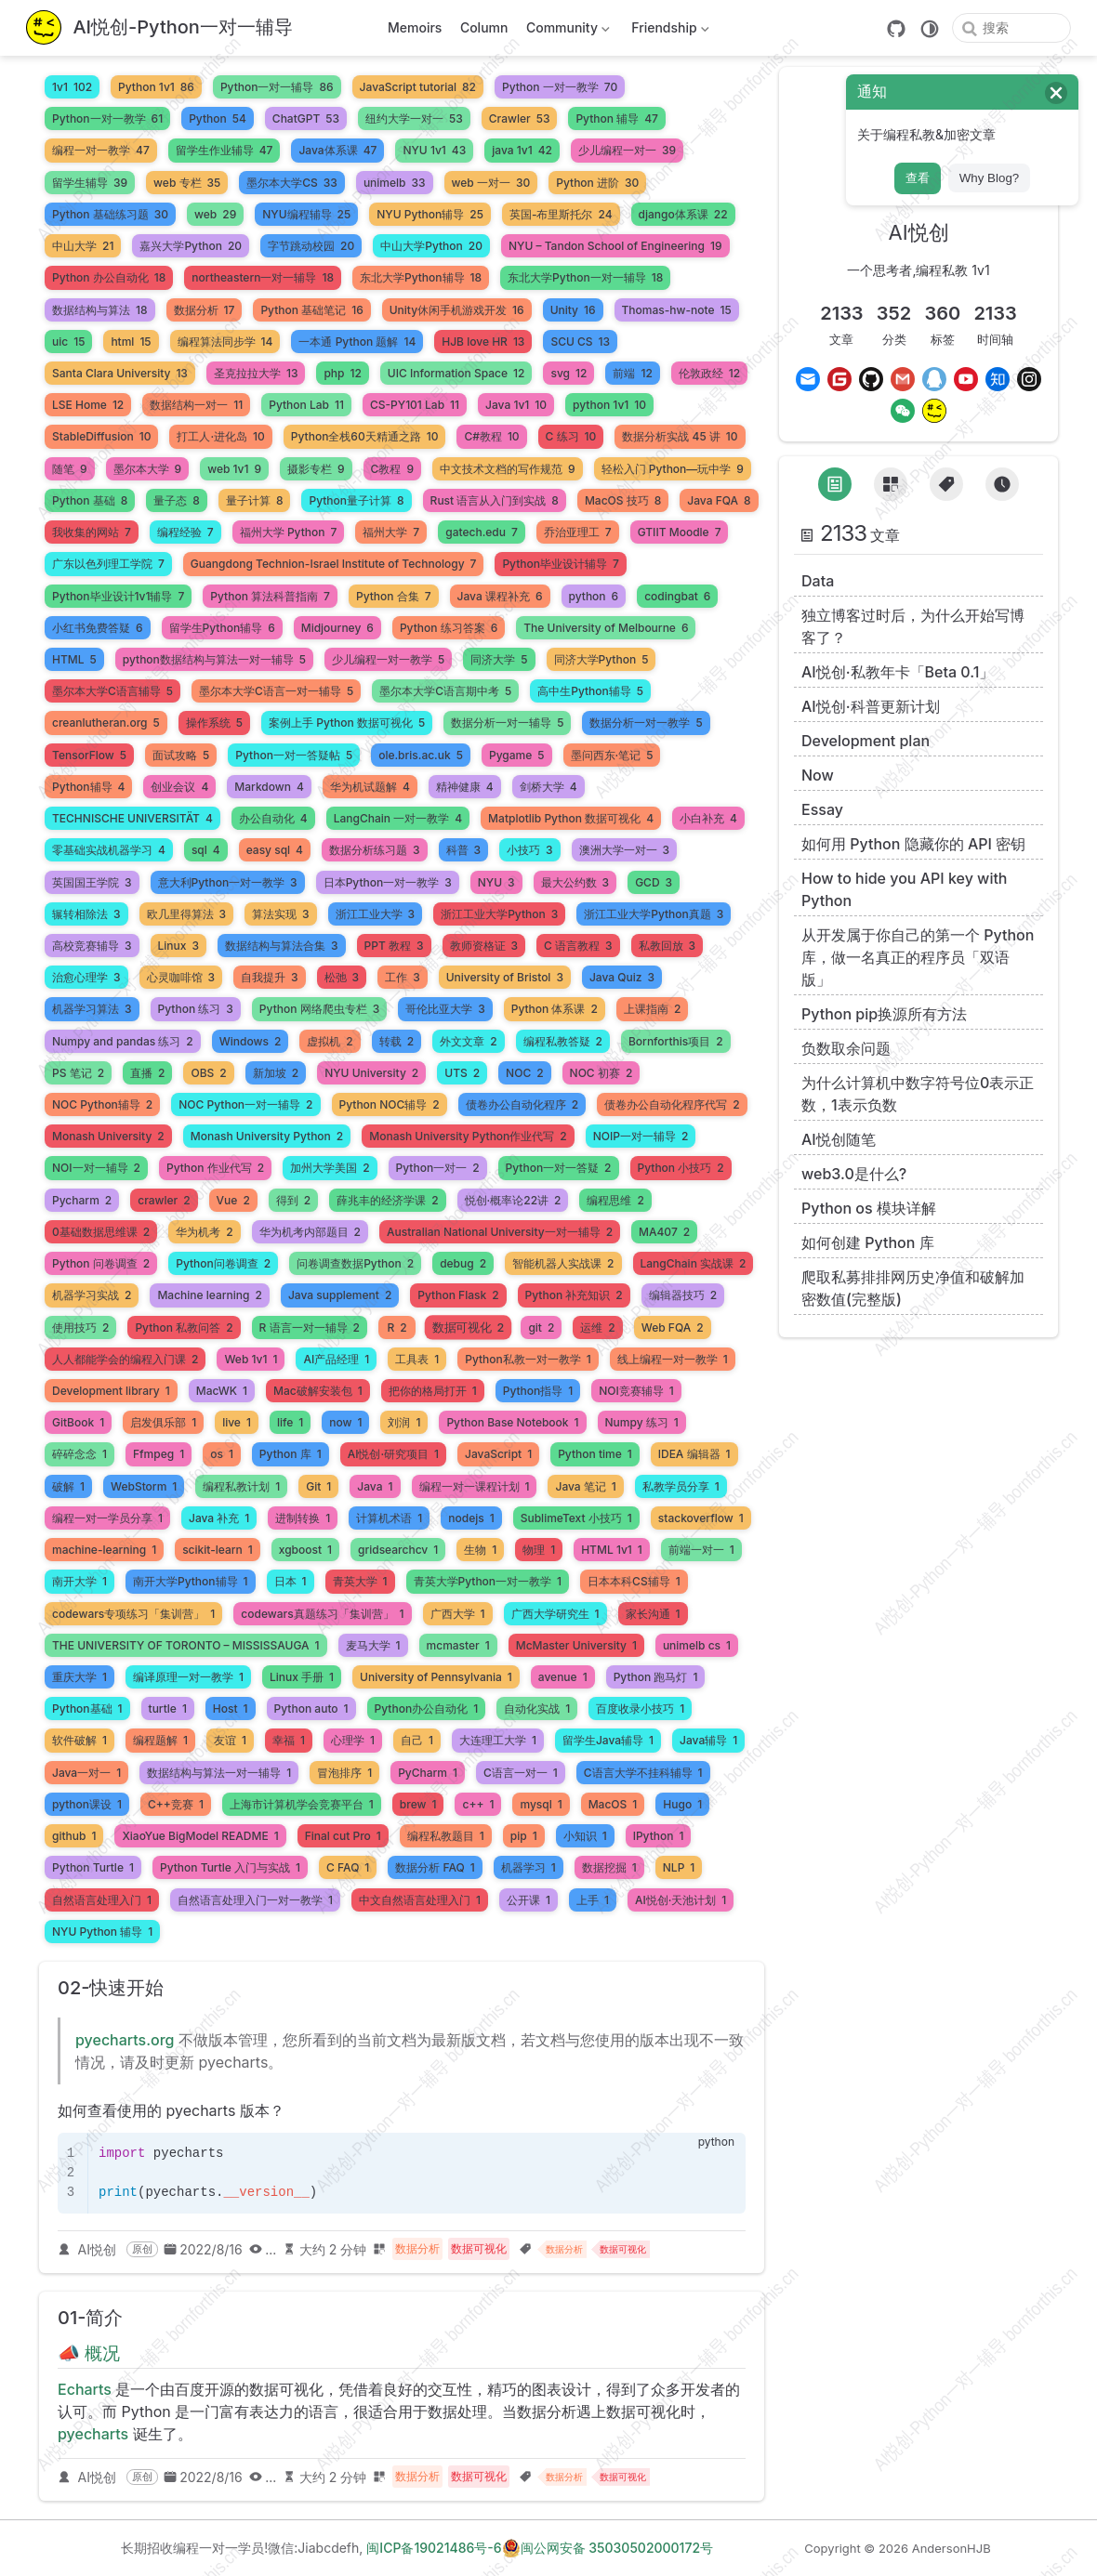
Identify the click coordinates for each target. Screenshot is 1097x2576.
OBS (208, 1073)
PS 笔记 (78, 1073)
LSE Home (88, 405)
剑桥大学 (548, 787)
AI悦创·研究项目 (393, 1454)
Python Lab (306, 405)
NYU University (371, 1073)
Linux (178, 946)
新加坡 (275, 1073)
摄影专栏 (316, 469)
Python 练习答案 (448, 628)
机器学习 (528, 1867)
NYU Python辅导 (430, 214)
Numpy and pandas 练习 (122, 1041)
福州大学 (391, 532)
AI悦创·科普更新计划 (870, 706)
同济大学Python (601, 659)
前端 (632, 373)
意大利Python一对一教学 (227, 882)
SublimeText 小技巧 (576, 1518)
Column (484, 27)
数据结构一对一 (196, 405)
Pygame (517, 755)
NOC (524, 1073)
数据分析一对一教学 (645, 722)
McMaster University (576, 1645)
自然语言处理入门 (102, 1900)
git (541, 1327)
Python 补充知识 (574, 1295)
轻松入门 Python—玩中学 (672, 469)
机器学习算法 (92, 1009)
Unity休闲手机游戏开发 (457, 310)
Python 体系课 (554, 1009)
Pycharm (82, 1200)
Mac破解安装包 (318, 1391)
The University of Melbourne (605, 628)
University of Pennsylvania (436, 1677)
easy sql (274, 850)
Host (230, 1708)
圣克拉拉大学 (256, 373)
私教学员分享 (681, 1486)
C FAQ (347, 1867)
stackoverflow (701, 1518)
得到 (293, 1200)
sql (206, 850)
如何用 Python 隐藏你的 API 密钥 (913, 844)
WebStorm (144, 1486)
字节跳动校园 (311, 246)
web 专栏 (186, 183)
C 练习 (571, 436)
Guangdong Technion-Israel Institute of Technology (334, 564)
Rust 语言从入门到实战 (494, 500)
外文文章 (468, 1041)
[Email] (808, 379)
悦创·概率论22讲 (513, 1200)
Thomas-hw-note (677, 310)
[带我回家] (159, 28)
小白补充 (708, 818)
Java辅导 (708, 1740)
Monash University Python (267, 1136)
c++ (478, 1804)
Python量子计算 (356, 500)
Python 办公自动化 (108, 277)
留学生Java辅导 (608, 1740)
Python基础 (87, 1708)
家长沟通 (653, 1614)
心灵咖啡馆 (181, 977)
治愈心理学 (86, 977)
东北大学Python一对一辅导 (585, 277)
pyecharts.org (125, 2040)
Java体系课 (337, 150)
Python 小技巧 (681, 1168)
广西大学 (457, 1614)
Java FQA (718, 500)
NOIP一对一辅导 (641, 1136)
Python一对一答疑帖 (293, 755)
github (74, 1836)
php (342, 373)
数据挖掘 (609, 1867)
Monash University (108, 1136)
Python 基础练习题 (110, 214)
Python (217, 118)
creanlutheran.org (106, 722)
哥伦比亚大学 (445, 1009)
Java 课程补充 (500, 596)
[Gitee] (839, 379)
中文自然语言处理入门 (420, 1900)
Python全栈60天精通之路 (365, 436)
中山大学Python (431, 246)
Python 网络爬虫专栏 (319, 1009)
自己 (417, 1740)
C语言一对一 (520, 1773)
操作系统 (214, 722)
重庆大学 (79, 1677)
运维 (597, 1327)
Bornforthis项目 (675, 1041)
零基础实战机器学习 (108, 850)
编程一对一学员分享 (107, 1518)
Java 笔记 (585, 1486)
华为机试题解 (370, 787)
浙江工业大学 (376, 914)
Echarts (85, 2389)
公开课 (528, 1900)
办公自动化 (273, 818)
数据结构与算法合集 (281, 946)
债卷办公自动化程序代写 (671, 1104)
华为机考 (204, 1232)
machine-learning (104, 1550)
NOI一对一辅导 (96, 1168)
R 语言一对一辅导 (309, 1327)
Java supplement (339, 1295)
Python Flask (457, 1295)
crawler (164, 1200)
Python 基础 (89, 500)
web (215, 214)
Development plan (865, 740)
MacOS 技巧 (623, 500)
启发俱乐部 (163, 1422)
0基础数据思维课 (101, 1232)
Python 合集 (393, 596)
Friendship (669, 31)
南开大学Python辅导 (190, 1581)
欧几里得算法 (187, 914)
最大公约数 (575, 882)
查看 (917, 178)
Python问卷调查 (223, 1263)
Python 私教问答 (183, 1327)
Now (817, 775)
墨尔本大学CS (291, 183)
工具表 (417, 1359)
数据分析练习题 (374, 850)
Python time (595, 1454)
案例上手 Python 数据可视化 (347, 722)
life (290, 1422)
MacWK (221, 1391)
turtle (168, 1708)
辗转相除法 (86, 914)
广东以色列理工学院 (108, 564)
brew (418, 1804)
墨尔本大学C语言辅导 (112, 691)
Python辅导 (88, 787)
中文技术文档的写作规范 (507, 469)
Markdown (269, 787)
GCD (653, 882)
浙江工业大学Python (499, 914)
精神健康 (465, 787)
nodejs (471, 1518)
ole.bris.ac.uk (420, 755)
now (345, 1422)
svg (568, 373)
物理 (538, 1550)
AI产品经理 (336, 1359)
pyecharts (93, 2434)
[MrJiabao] (934, 411)
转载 (396, 1041)
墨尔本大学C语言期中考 (445, 691)
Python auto (311, 1708)
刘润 (404, 1422)
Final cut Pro (343, 1836)
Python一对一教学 (107, 118)
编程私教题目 (445, 1836)
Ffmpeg (158, 1454)
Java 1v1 (516, 405)
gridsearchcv (398, 1550)
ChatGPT (305, 118)
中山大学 (82, 246)
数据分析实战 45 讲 (679, 436)
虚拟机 (329, 1041)
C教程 (392, 469)
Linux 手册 (302, 1677)
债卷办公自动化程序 (522, 1104)
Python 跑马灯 (656, 1677)
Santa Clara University (120, 373)
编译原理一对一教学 (188, 1677)
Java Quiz (621, 977)
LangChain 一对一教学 (398, 818)
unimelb (394, 183)
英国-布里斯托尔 (561, 214)
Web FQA (672, 1327)
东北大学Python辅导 (421, 277)
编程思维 (615, 1200)
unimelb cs (697, 1645)
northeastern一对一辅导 (263, 277)
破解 (68, 1486)
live (236, 1422)
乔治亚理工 (578, 532)
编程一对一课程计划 (474, 1486)
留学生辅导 (89, 183)
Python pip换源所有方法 (884, 1014)
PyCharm (427, 1773)
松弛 (342, 977)
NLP (679, 1867)
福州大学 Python (288, 532)
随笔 (69, 469)
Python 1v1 (156, 87)
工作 (402, 977)
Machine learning (209, 1295)
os (221, 1454)
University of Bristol (504, 977)
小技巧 (530, 850)
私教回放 (667, 946)
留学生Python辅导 (222, 628)
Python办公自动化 (427, 1708)
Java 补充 (219, 1518)
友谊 (230, 1740)
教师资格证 (484, 946)
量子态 (176, 500)
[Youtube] (966, 379)
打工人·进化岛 (220, 436)
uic (68, 341)
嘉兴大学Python (190, 246)
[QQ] (934, 379)
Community (566, 31)
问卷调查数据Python (355, 1263)
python (594, 596)
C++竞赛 (176, 1804)
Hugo (682, 1804)
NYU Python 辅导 (102, 1932)
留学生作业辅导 (224, 150)
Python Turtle (93, 1867)
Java (374, 1486)
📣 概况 (89, 2353)
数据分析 (204, 310)
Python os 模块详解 (868, 1208)
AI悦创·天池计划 (680, 1900)
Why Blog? (989, 178)
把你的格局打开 (433, 1391)
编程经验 (185, 532)
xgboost (305, 1550)
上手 (592, 1900)
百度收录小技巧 (640, 1708)
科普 (464, 850)
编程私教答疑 (562, 1041)
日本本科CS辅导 (634, 1581)
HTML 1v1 (611, 1550)
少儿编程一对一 (627, 150)
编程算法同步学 (225, 341)
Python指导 (538, 1391)
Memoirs (415, 27)
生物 (480, 1550)
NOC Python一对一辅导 (245, 1104)
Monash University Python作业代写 (468, 1136)
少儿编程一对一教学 (388, 659)
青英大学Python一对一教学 (488, 1581)
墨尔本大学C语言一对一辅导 (276, 691)
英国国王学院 (92, 882)
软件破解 (79, 1740)
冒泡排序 (344, 1773)
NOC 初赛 (601, 1073)
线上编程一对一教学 (672, 1359)
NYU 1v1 (434, 150)
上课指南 (652, 1009)
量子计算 (255, 500)
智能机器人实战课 (563, 1263)
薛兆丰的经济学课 (387, 1200)
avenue (563, 1677)
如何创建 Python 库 (867, 1242)
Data (817, 581)
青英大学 (360, 1581)
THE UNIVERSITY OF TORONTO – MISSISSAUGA (186, 1645)
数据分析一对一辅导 (507, 722)
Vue (233, 1200)
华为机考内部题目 (310, 1232)
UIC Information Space (456, 373)
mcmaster (458, 1645)
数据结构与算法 (100, 310)
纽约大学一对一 (414, 118)
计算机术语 (389, 1518)
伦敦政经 (709, 373)
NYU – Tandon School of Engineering (615, 246)
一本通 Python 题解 (357, 341)
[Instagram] (1029, 379)
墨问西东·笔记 (612, 755)
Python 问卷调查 (101, 1263)
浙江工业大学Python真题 (653, 914)
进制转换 (302, 1518)
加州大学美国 (329, 1168)
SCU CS (580, 341)
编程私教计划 (241, 1486)
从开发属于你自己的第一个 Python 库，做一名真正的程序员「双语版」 (917, 957)
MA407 (664, 1232)
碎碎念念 (79, 1454)
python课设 (87, 1804)
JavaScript (498, 1454)
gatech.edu (481, 532)
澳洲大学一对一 (624, 850)
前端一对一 (701, 1550)
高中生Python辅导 (590, 691)
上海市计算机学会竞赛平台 (302, 1804)
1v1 (72, 87)
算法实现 (281, 914)
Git (318, 1486)
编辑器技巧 (683, 1295)
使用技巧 (80, 1327)
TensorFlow (89, 755)
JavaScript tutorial (418, 87)
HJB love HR (483, 341)
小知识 (585, 1836)
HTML (74, 659)
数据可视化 (468, 1327)
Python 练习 (195, 1009)
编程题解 (160, 1740)
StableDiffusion (101, 436)
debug (463, 1263)
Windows (250, 1041)
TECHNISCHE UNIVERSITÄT (132, 818)
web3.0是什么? (853, 1173)
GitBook (78, 1422)
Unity (573, 310)
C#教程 (491, 436)
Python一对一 (438, 1168)
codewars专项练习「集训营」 (133, 1614)
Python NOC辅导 (389, 1104)
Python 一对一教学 (559, 87)
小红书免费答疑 (97, 628)
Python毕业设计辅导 (560, 564)
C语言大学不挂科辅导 (643, 1773)
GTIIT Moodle (679, 532)
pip (523, 1836)
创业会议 (179, 787)
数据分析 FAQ (434, 1867)
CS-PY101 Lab (414, 405)
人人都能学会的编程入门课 (125, 1359)
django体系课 (683, 214)
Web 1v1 (250, 1359)
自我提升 (269, 977)
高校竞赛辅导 (92, 946)
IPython (658, 1836)
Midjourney (337, 628)
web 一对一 (491, 183)
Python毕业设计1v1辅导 (118, 596)
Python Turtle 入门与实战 (230, 1867)
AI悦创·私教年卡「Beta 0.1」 (897, 672)
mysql (541, 1804)
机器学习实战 (91, 1295)
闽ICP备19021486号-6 (433, 2548)
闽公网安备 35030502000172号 (607, 2548)
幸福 (288, 1740)
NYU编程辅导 (306, 214)
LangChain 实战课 (694, 1263)
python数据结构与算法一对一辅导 (214, 659)
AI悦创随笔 (838, 1139)
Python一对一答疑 (559, 1168)
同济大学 (498, 659)
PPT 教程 (394, 946)
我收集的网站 (91, 532)
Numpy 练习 (642, 1422)
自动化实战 (537, 1708)
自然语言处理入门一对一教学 (255, 1900)
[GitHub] (896, 29)
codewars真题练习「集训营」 (322, 1614)
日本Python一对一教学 (388, 882)
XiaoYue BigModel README (200, 1836)
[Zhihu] (997, 379)
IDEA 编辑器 (694, 1454)
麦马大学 (373, 1645)
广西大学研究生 (555, 1614)
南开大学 (79, 1581)
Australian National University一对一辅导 (500, 1232)
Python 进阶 (597, 183)
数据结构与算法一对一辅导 (219, 1773)
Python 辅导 (616, 118)
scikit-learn (217, 1550)
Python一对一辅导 (277, 87)
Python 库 (290, 1454)
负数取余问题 (846, 1048)
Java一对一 (86, 1773)
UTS (462, 1073)
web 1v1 (234, 469)
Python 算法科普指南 (270, 596)
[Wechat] (903, 411)
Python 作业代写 (215, 1168)
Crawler (519, 118)
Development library (111, 1391)
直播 (147, 1073)
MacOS (613, 1804)
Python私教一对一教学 (528, 1359)
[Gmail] (903, 379)
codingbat (677, 596)
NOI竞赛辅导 (636, 1391)
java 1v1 (522, 150)
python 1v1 (609, 405)
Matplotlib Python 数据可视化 (571, 818)
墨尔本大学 (147, 469)
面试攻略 (180, 755)
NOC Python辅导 (102, 1104)
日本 (290, 1581)
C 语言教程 (578, 946)
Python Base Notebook (512, 1422)
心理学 (353, 1740)
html (131, 341)
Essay (822, 809)
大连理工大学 (497, 1740)
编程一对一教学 (101, 150)
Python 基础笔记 (311, 310)
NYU (496, 882)
